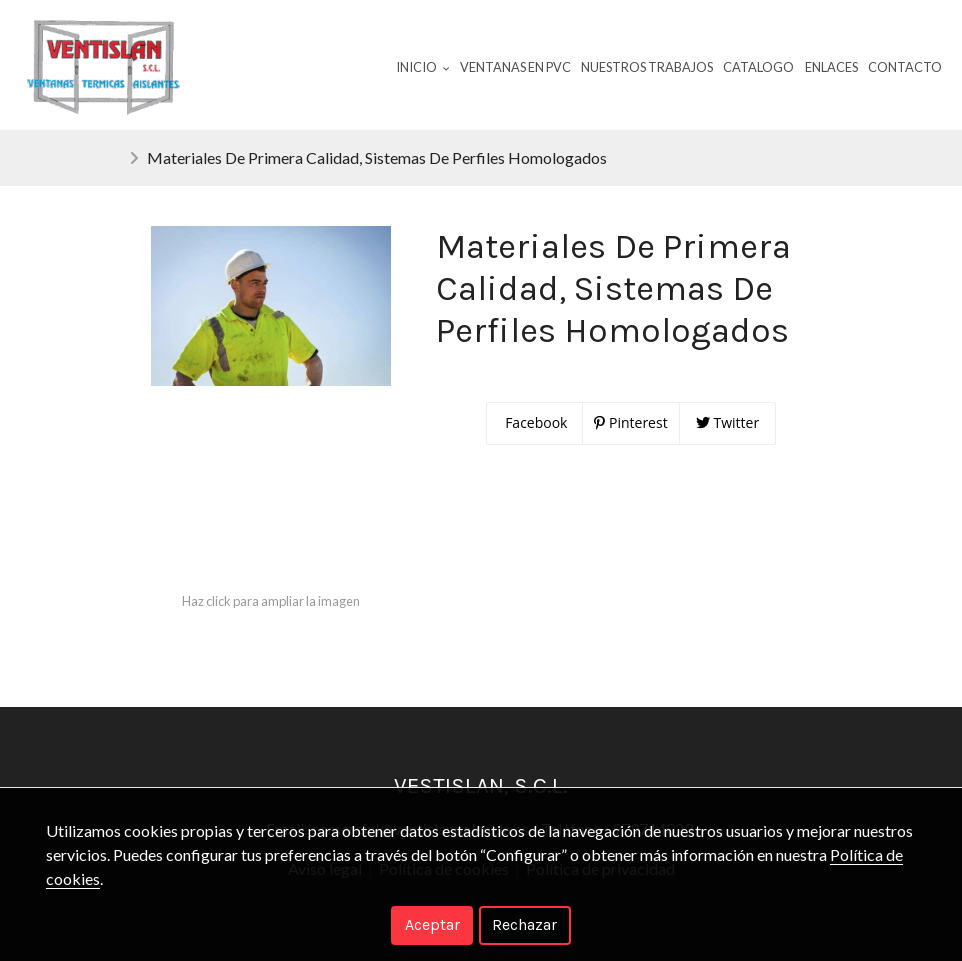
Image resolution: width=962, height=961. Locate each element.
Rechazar (524, 924)
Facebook (535, 422)
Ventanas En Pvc (515, 67)
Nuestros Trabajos (647, 67)
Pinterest (630, 422)
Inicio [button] (423, 67)
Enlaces (831, 67)
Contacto (905, 67)
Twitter (727, 422)
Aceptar (432, 924)
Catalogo (758, 67)
